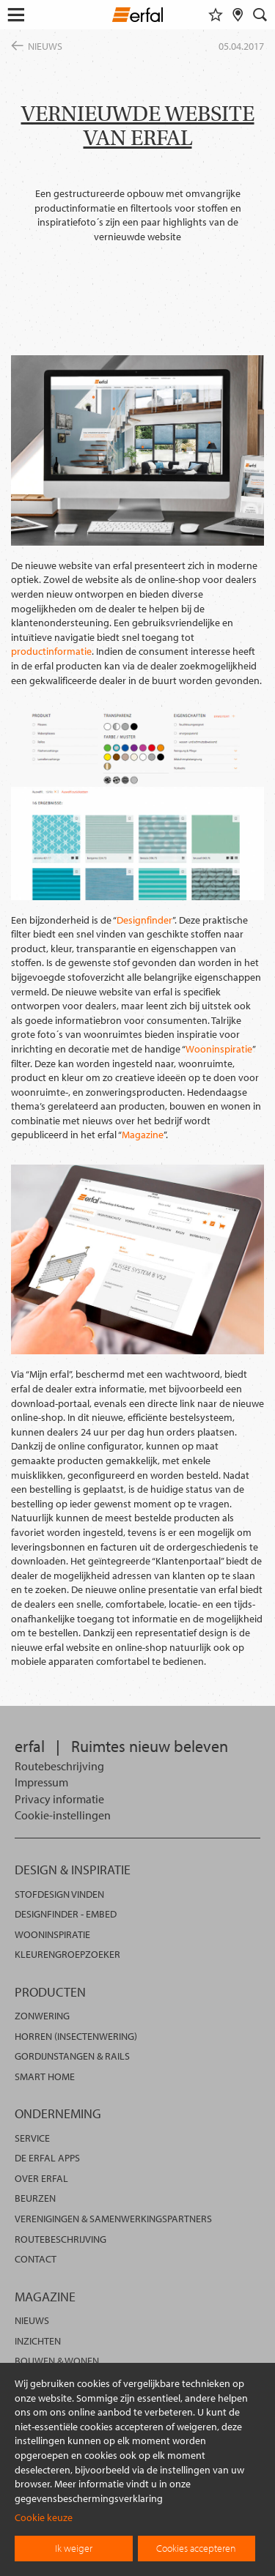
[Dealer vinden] (237, 14)
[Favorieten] (215, 14)
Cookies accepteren (196, 2548)
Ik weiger (73, 2548)
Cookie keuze (44, 2517)
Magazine (143, 1134)
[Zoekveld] (260, 14)
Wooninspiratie (219, 1048)
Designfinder (144, 920)
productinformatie (51, 651)
